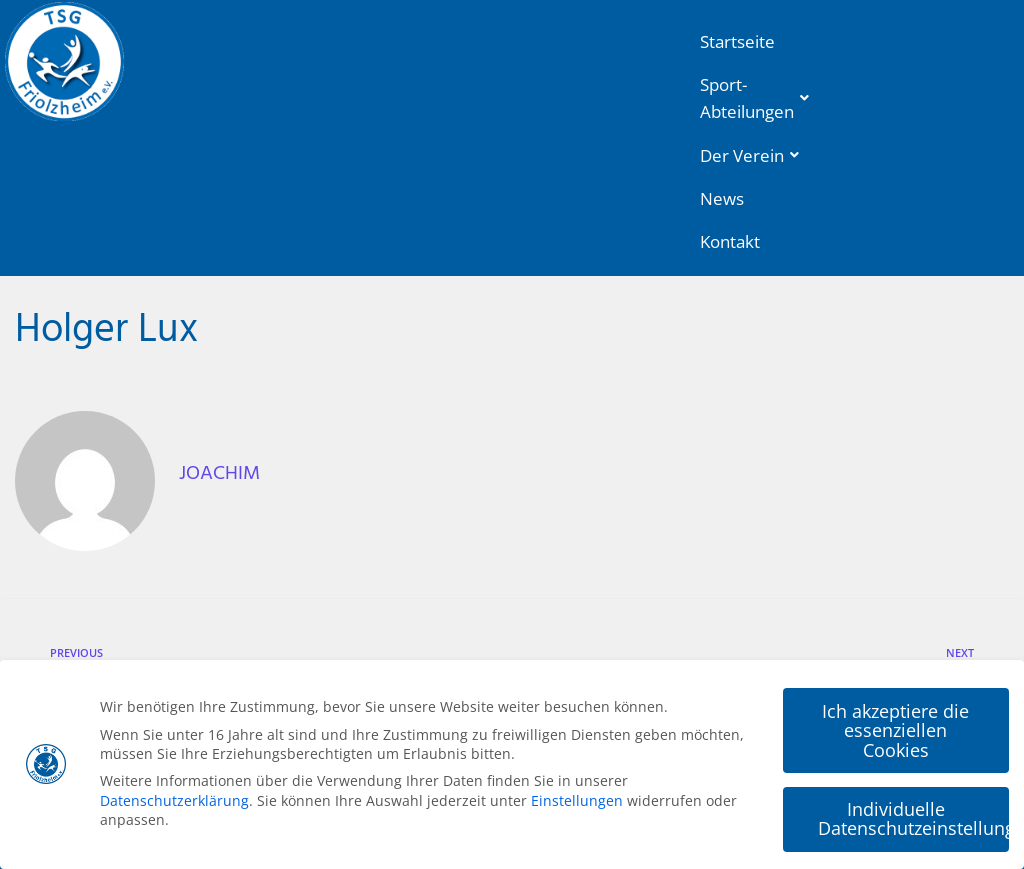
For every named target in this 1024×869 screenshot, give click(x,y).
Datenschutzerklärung (174, 797)
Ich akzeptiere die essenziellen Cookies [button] (895, 727)
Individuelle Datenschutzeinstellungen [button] (913, 816)
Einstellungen (577, 797)
